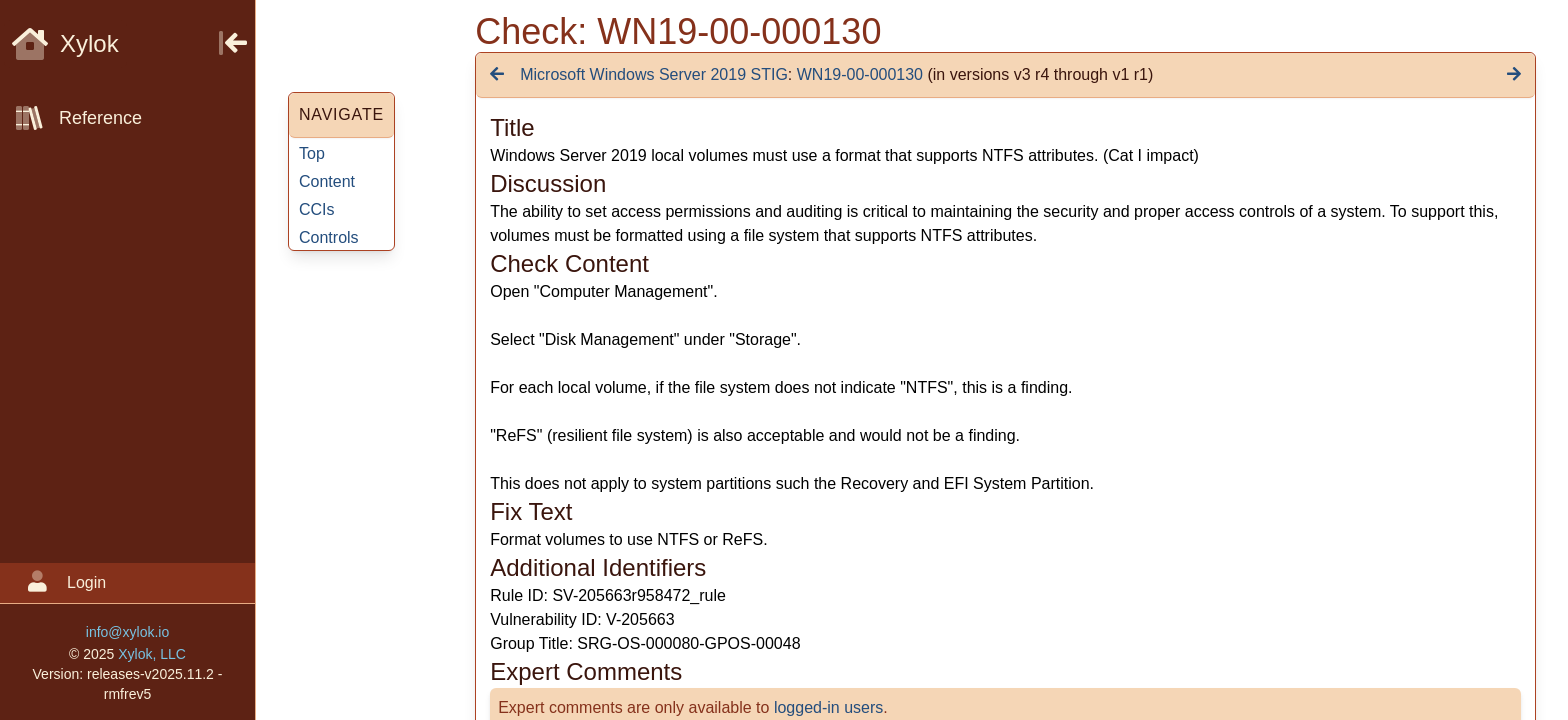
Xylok (65, 43)
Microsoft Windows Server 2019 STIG (654, 74)
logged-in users (828, 707)
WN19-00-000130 (860, 74)
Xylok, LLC (152, 654)
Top (312, 153)
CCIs (317, 209)
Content (327, 181)
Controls (329, 237)
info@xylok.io (127, 632)
